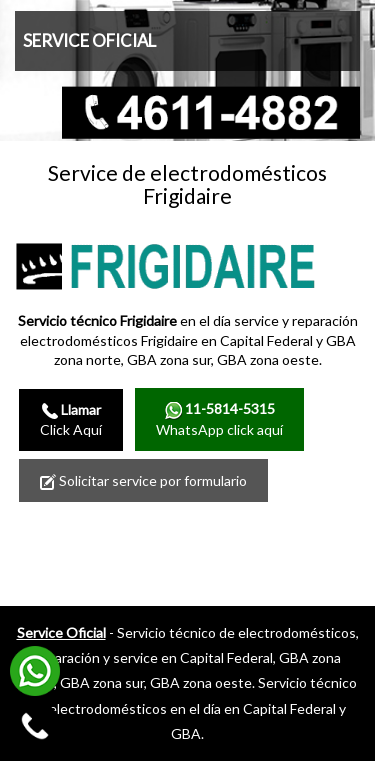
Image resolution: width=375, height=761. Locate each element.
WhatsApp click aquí (219, 418)
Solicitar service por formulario (143, 481)
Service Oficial (61, 632)
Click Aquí (71, 419)
